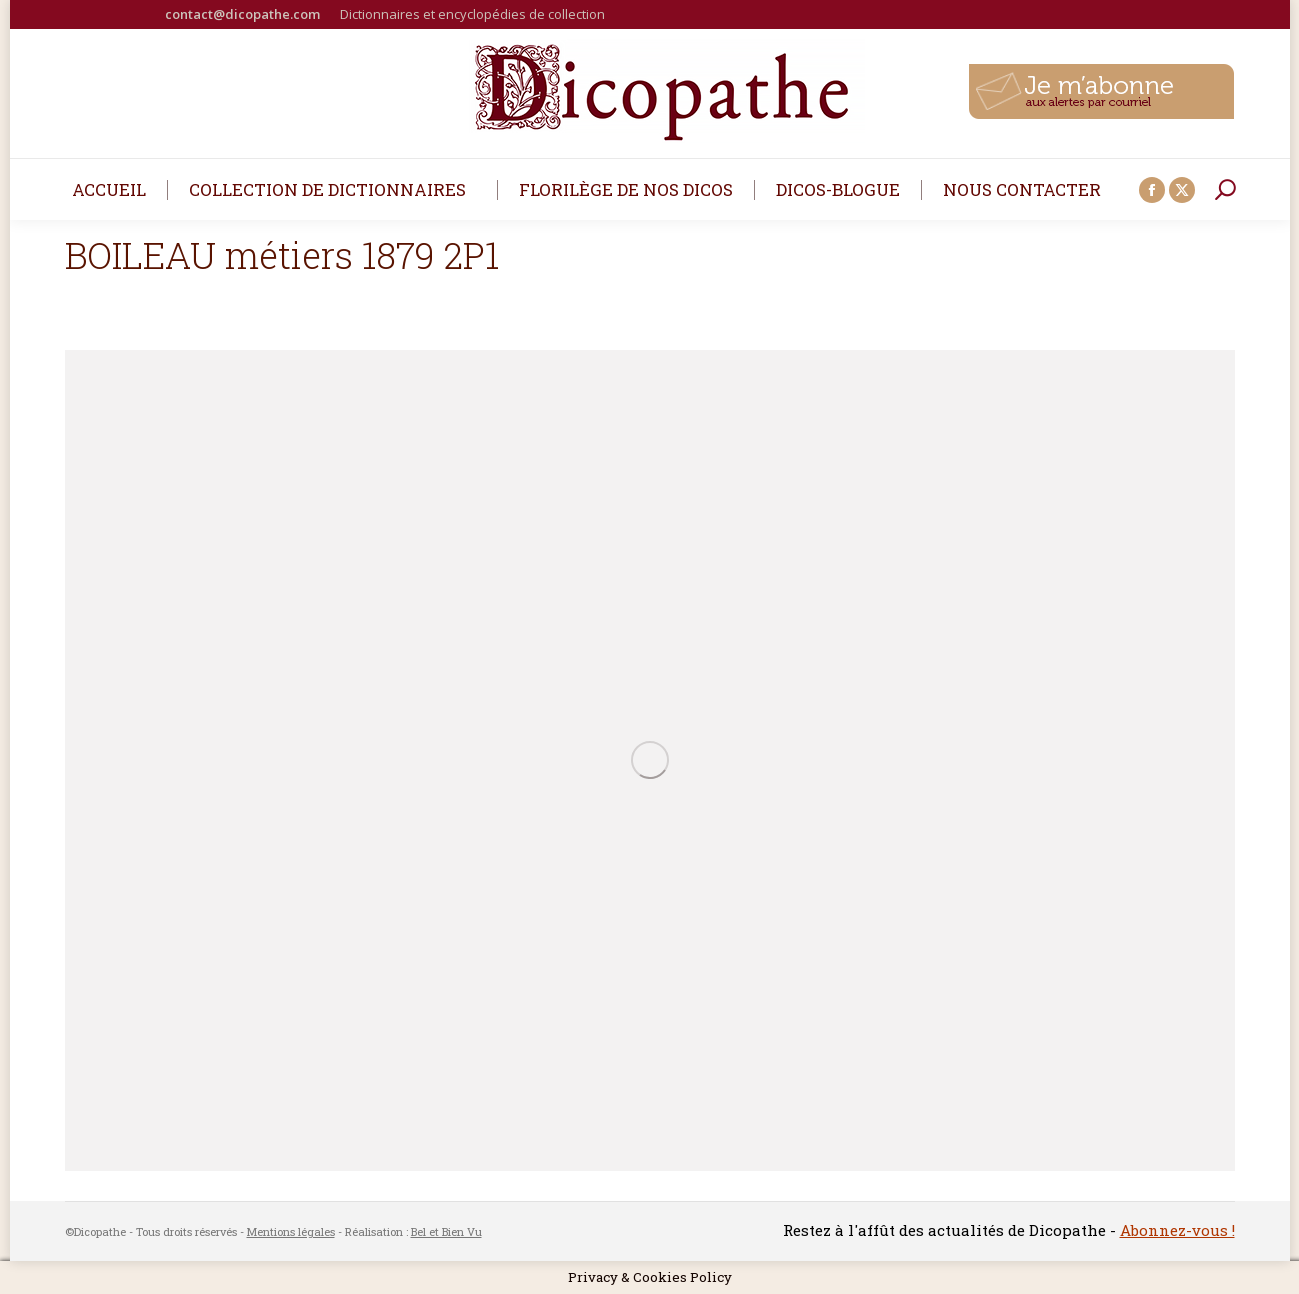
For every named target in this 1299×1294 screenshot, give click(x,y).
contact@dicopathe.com (242, 14)
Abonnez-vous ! (1177, 1230)
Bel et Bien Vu (446, 1231)
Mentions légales (291, 1231)
